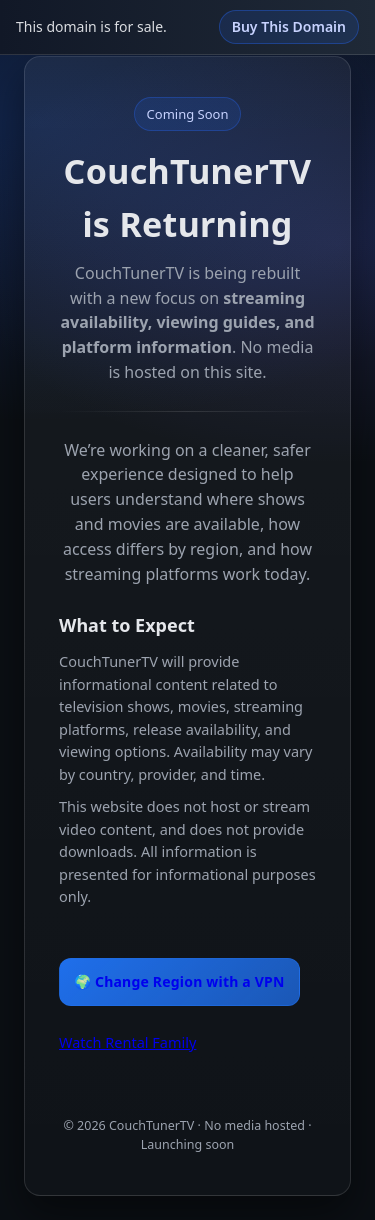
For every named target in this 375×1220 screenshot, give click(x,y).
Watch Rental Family (127, 1042)
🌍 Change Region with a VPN (179, 981)
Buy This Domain (289, 26)
